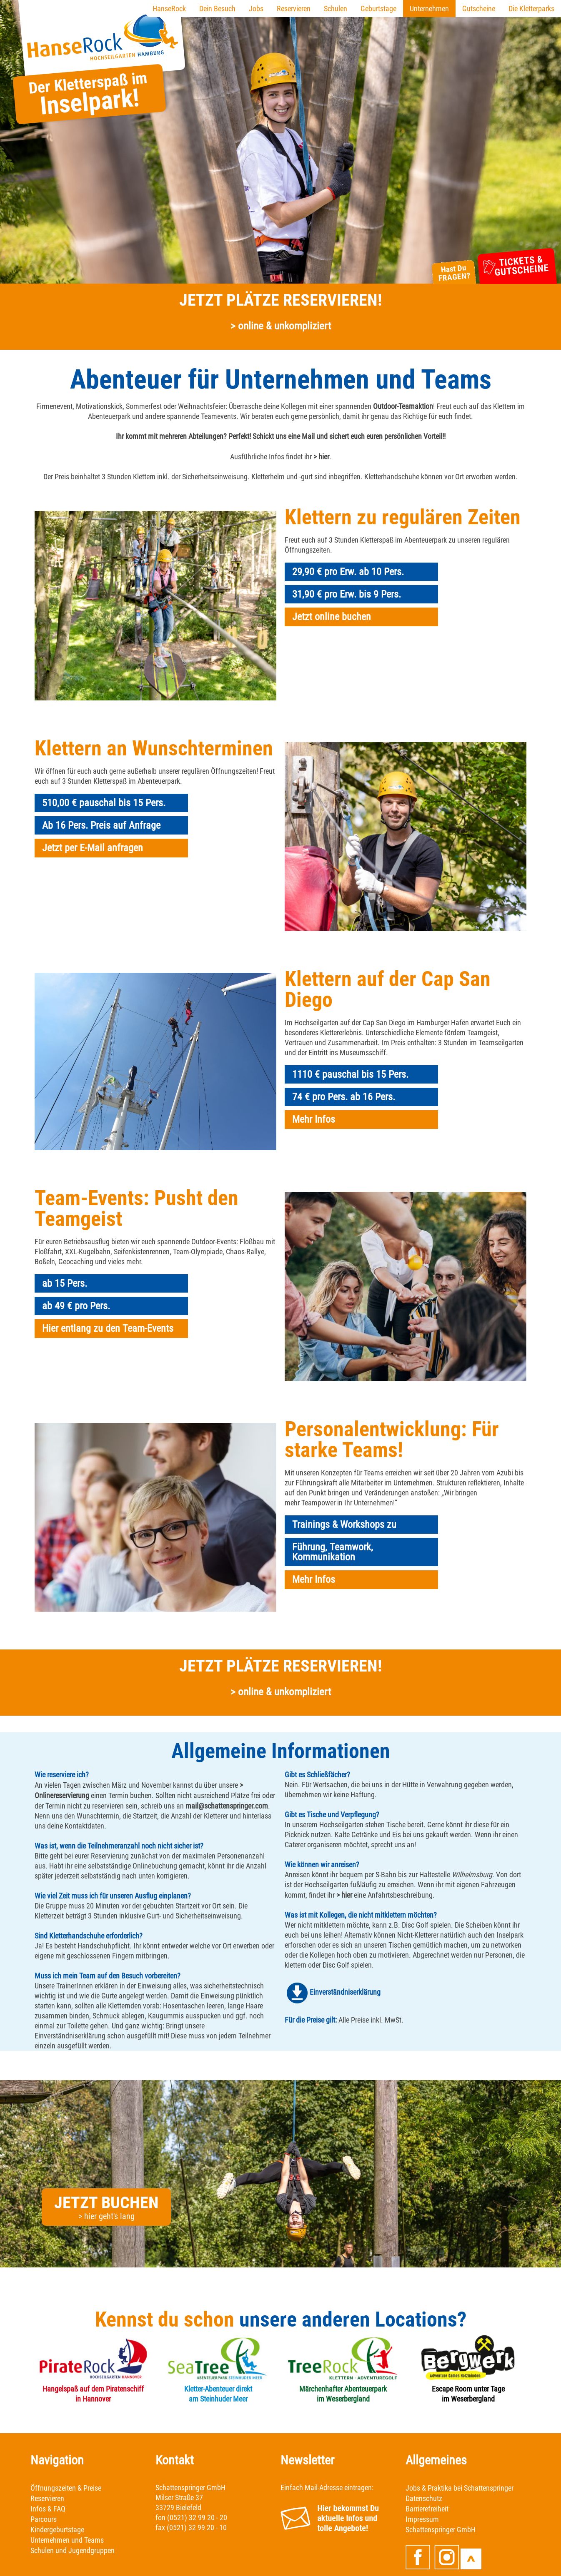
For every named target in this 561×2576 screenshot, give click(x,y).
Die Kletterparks (531, 8)
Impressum (422, 2519)
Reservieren (294, 8)
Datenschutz (424, 2498)
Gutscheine (478, 8)
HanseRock (169, 8)
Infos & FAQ (47, 2508)
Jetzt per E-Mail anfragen (92, 848)
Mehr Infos (313, 1119)
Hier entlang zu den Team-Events (107, 1328)
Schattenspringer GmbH (441, 2529)
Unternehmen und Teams (67, 2540)
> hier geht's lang (106, 2216)
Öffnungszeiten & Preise (65, 2488)
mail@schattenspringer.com (226, 1805)
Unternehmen (429, 8)
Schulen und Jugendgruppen (72, 2550)
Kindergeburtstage (57, 2529)
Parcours (43, 2519)
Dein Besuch (217, 8)
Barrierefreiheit (427, 2508)
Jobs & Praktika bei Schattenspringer (459, 2488)
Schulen (335, 8)
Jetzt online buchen (331, 617)
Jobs (256, 8)
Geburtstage (378, 8)
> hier (321, 456)
